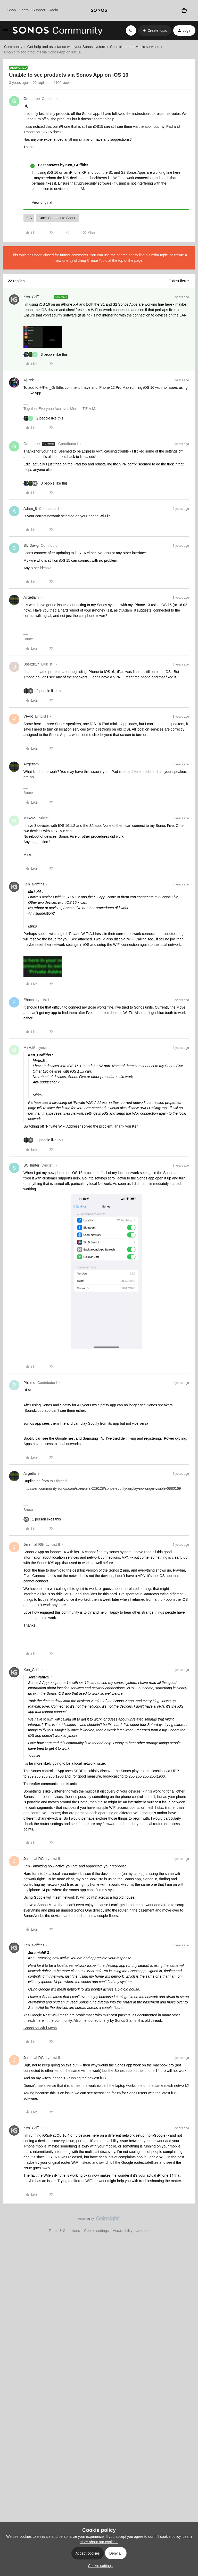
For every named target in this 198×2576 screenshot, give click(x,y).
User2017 (31, 664)
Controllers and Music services (134, 47)
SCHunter (31, 1165)
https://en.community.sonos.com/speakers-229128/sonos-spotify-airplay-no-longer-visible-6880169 (102, 1488)
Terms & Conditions (64, 2231)
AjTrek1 (29, 380)
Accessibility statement (131, 2231)
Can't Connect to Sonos (57, 218)
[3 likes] (45, 354)
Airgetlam (31, 597)
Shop (11, 10)
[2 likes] (43, 418)
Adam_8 (30, 508)
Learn (24, 10)
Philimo (29, 1383)
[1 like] (42, 1519)
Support (38, 10)
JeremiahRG (33, 1544)
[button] (6, 31)
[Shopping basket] (184, 10)
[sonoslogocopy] (99, 10)
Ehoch (28, 1000)
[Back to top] (188, 2223)
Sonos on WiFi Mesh (40, 2028)
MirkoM (29, 818)
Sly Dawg (31, 545)
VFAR (28, 716)
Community (13, 47)
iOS (29, 218)
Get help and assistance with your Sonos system (66, 47)
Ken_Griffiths (33, 297)
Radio (53, 10)
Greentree (31, 99)
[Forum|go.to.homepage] (58, 30)
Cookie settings (96, 2231)
